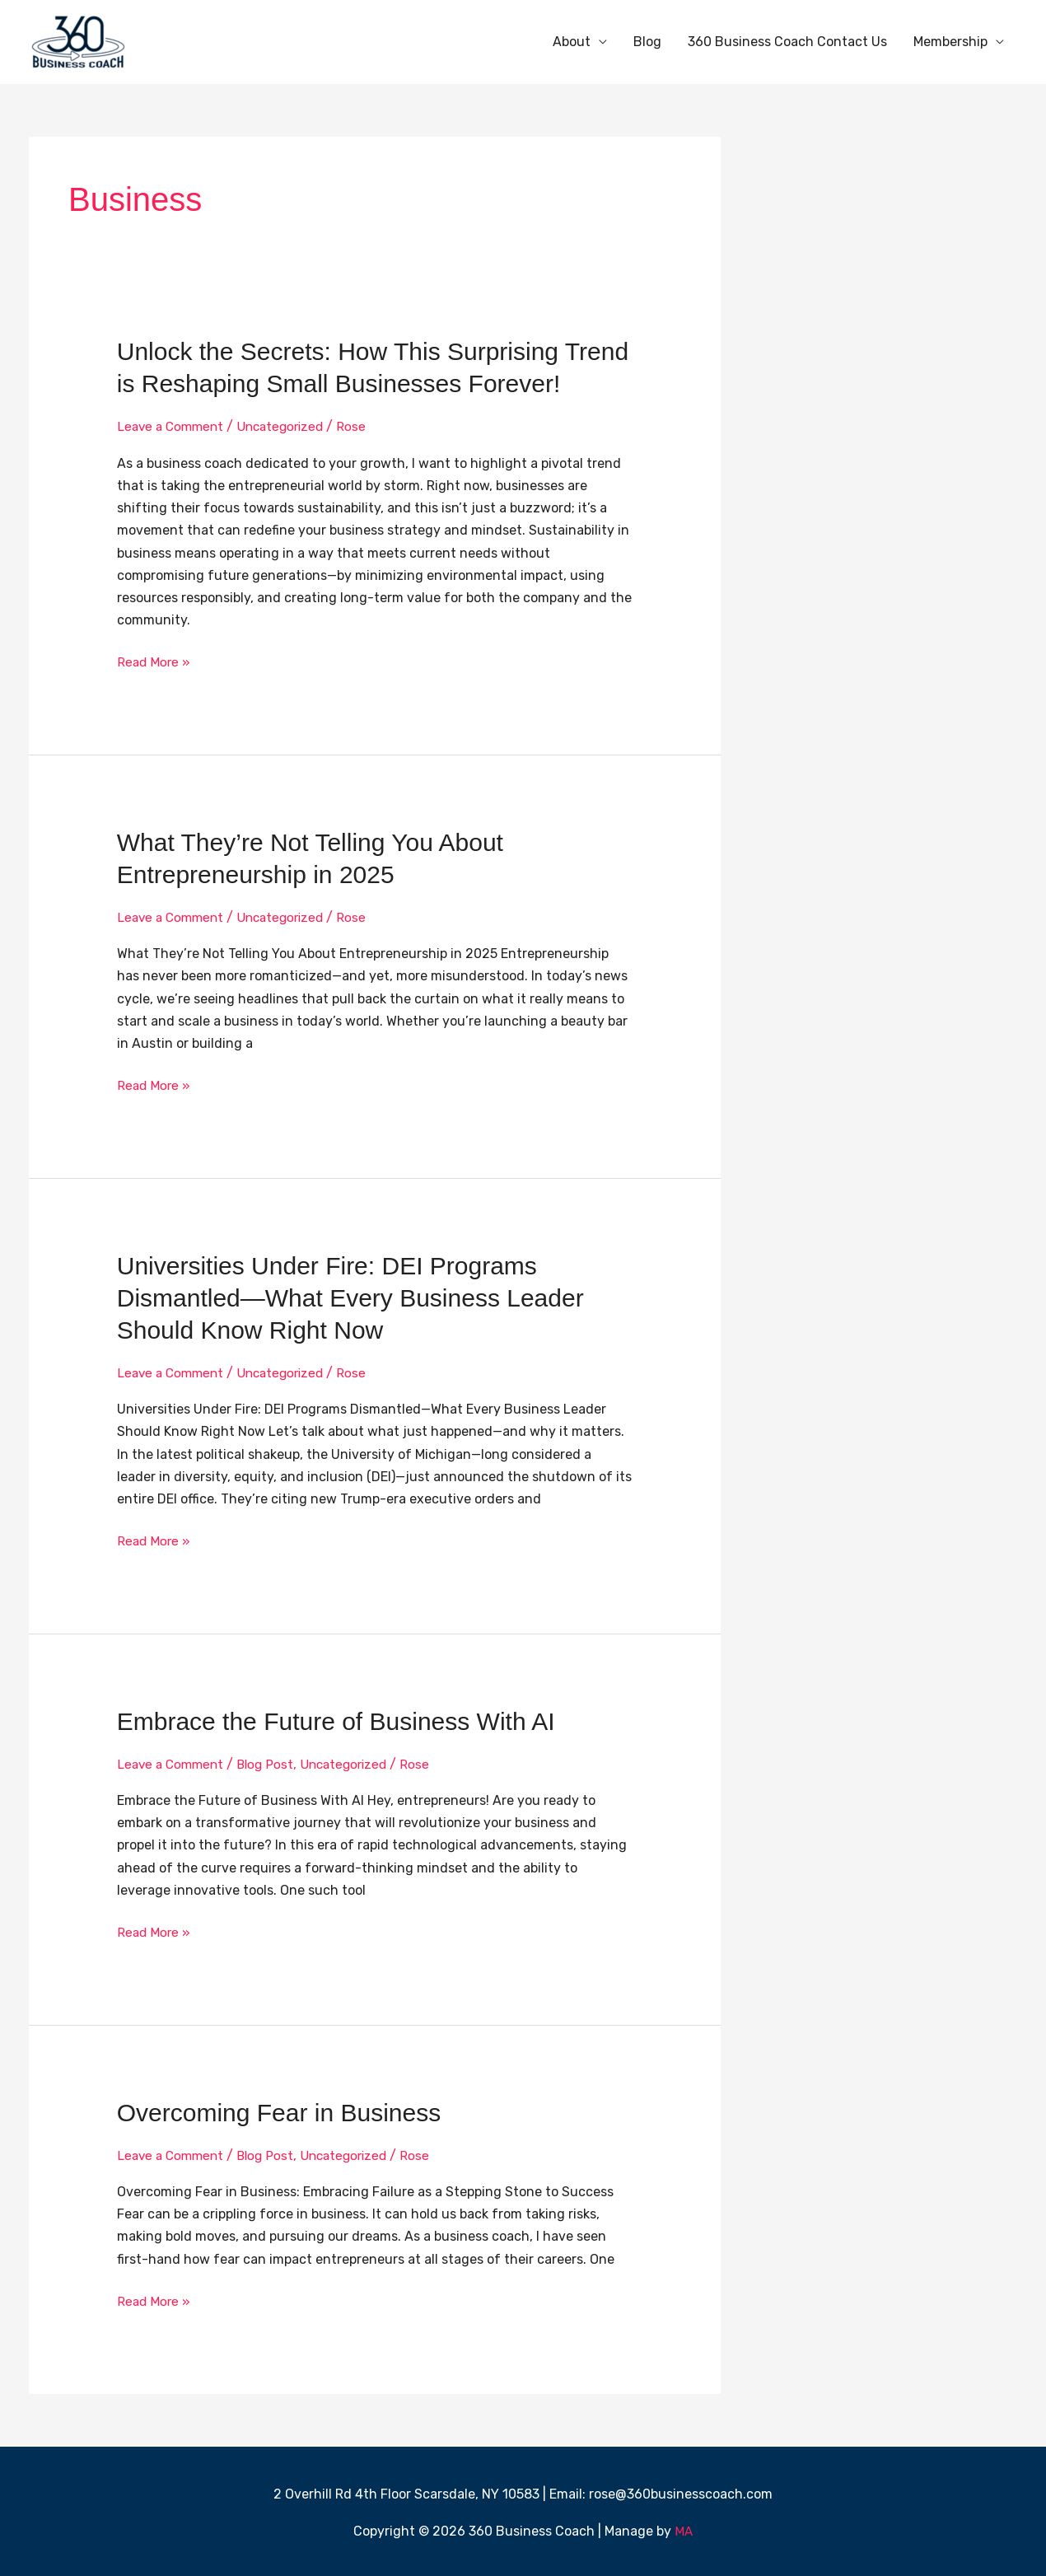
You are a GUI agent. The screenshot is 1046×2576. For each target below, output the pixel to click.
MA (684, 2528)
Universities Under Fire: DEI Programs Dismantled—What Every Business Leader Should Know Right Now (350, 1296)
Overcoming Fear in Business (279, 2110)
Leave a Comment (173, 426)
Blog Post (271, 1762)
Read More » (155, 660)
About (572, 41)
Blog (647, 41)
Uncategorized (288, 426)
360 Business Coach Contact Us (787, 41)
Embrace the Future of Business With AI (336, 1719)
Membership (950, 41)
